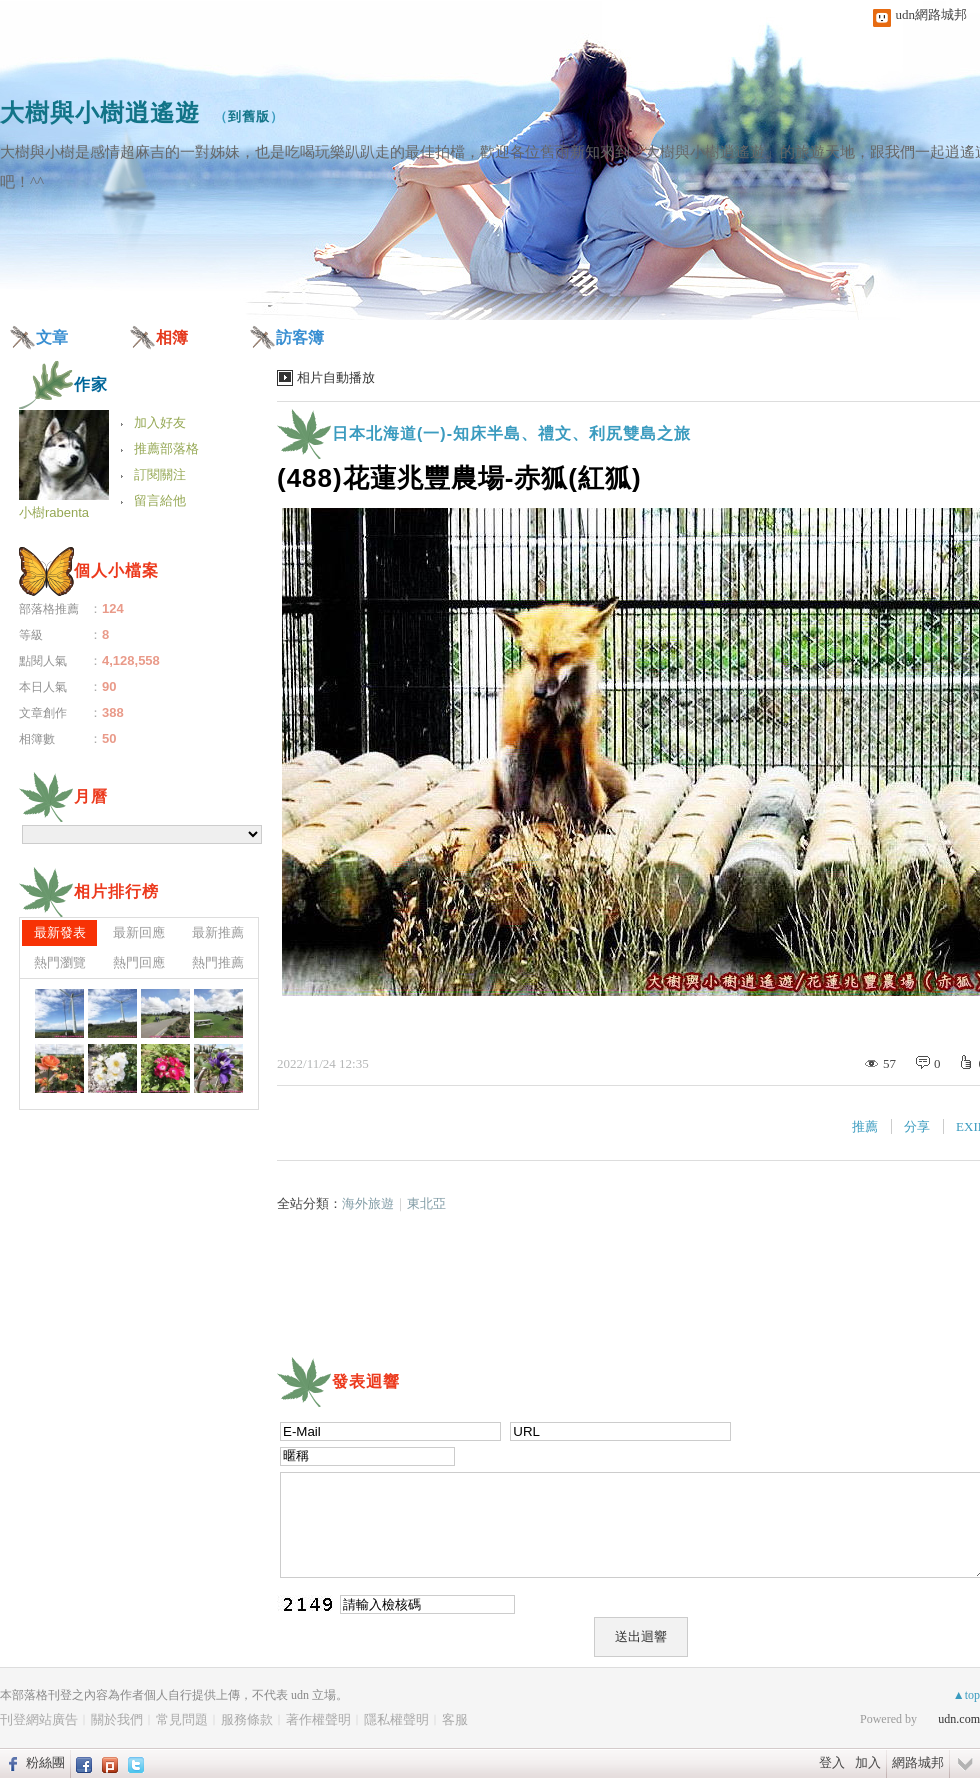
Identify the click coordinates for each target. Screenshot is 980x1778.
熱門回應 (139, 962)
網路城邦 (918, 1762)
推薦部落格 (166, 448)
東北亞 (426, 1203)
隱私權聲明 (396, 1719)
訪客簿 (300, 337)
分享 (917, 1126)
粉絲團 (45, 1762)
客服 (455, 1719)
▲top (966, 1695)
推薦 (865, 1126)
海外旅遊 (368, 1203)
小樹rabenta (54, 512)
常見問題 (182, 1719)
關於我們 (117, 1719)
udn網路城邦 (932, 14)
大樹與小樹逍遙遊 (100, 112)
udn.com (959, 1719)
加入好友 (160, 422)
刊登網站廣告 (39, 1719)
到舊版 (249, 116)
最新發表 (60, 932)
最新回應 (139, 932)
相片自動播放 (336, 377)
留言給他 (160, 500)
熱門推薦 (218, 962)
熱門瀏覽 (60, 962)
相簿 (172, 337)
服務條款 (247, 1719)
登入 (832, 1762)
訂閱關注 (160, 474)
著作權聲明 (318, 1719)
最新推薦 (218, 932)
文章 (52, 337)
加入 (868, 1762)
